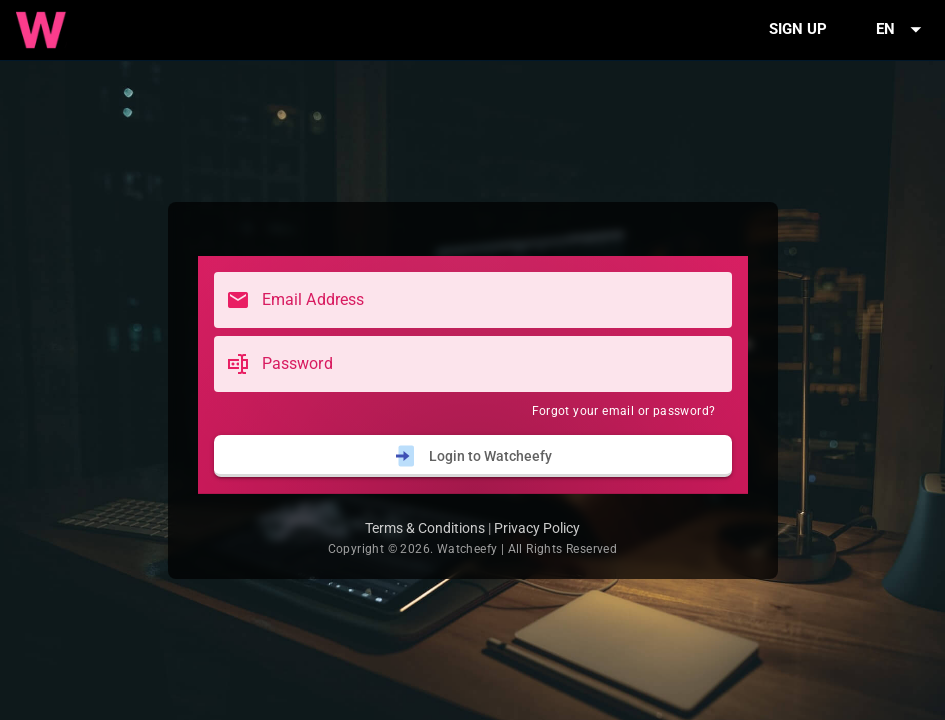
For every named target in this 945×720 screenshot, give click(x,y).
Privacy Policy (537, 528)
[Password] (491, 364)
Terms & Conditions (425, 528)
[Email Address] (491, 300)
